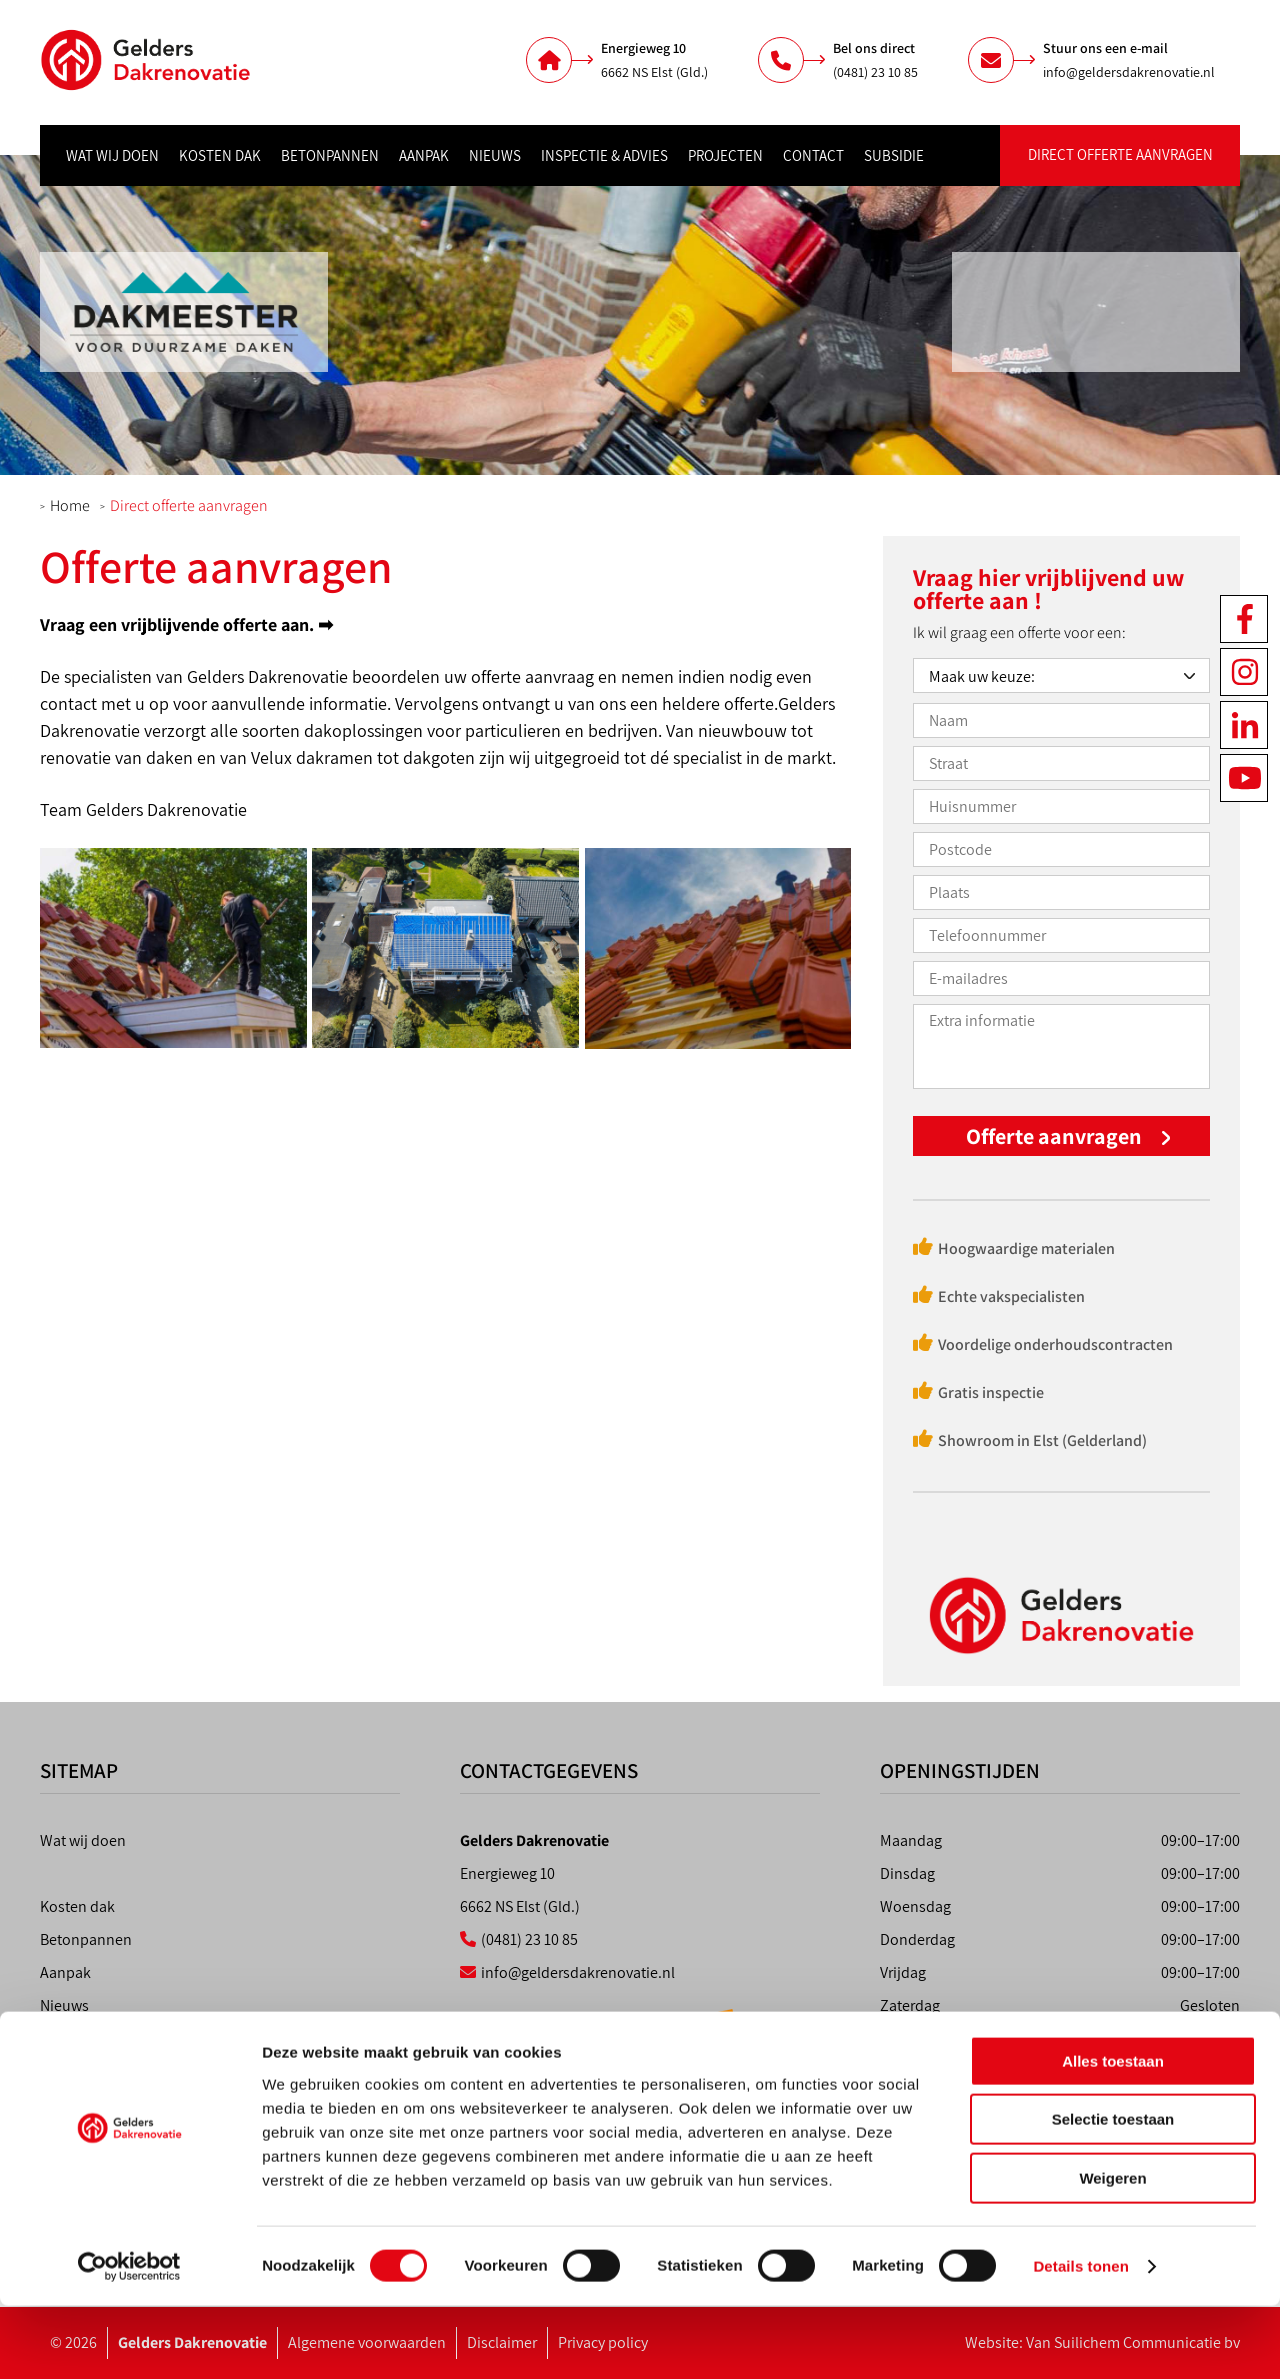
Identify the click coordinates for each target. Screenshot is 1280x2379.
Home (70, 505)
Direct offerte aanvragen (1120, 154)
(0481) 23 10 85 (875, 72)
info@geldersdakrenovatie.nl (1129, 72)
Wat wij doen (112, 155)
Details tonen (1080, 2339)
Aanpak (424, 155)
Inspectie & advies (604, 155)
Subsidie (894, 155)
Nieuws (495, 155)
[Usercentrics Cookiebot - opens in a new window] (129, 2340)
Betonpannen (330, 155)
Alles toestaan (1113, 2134)
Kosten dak (220, 155)
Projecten (725, 155)
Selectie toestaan (1113, 2193)
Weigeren (1112, 2251)
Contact (813, 155)
